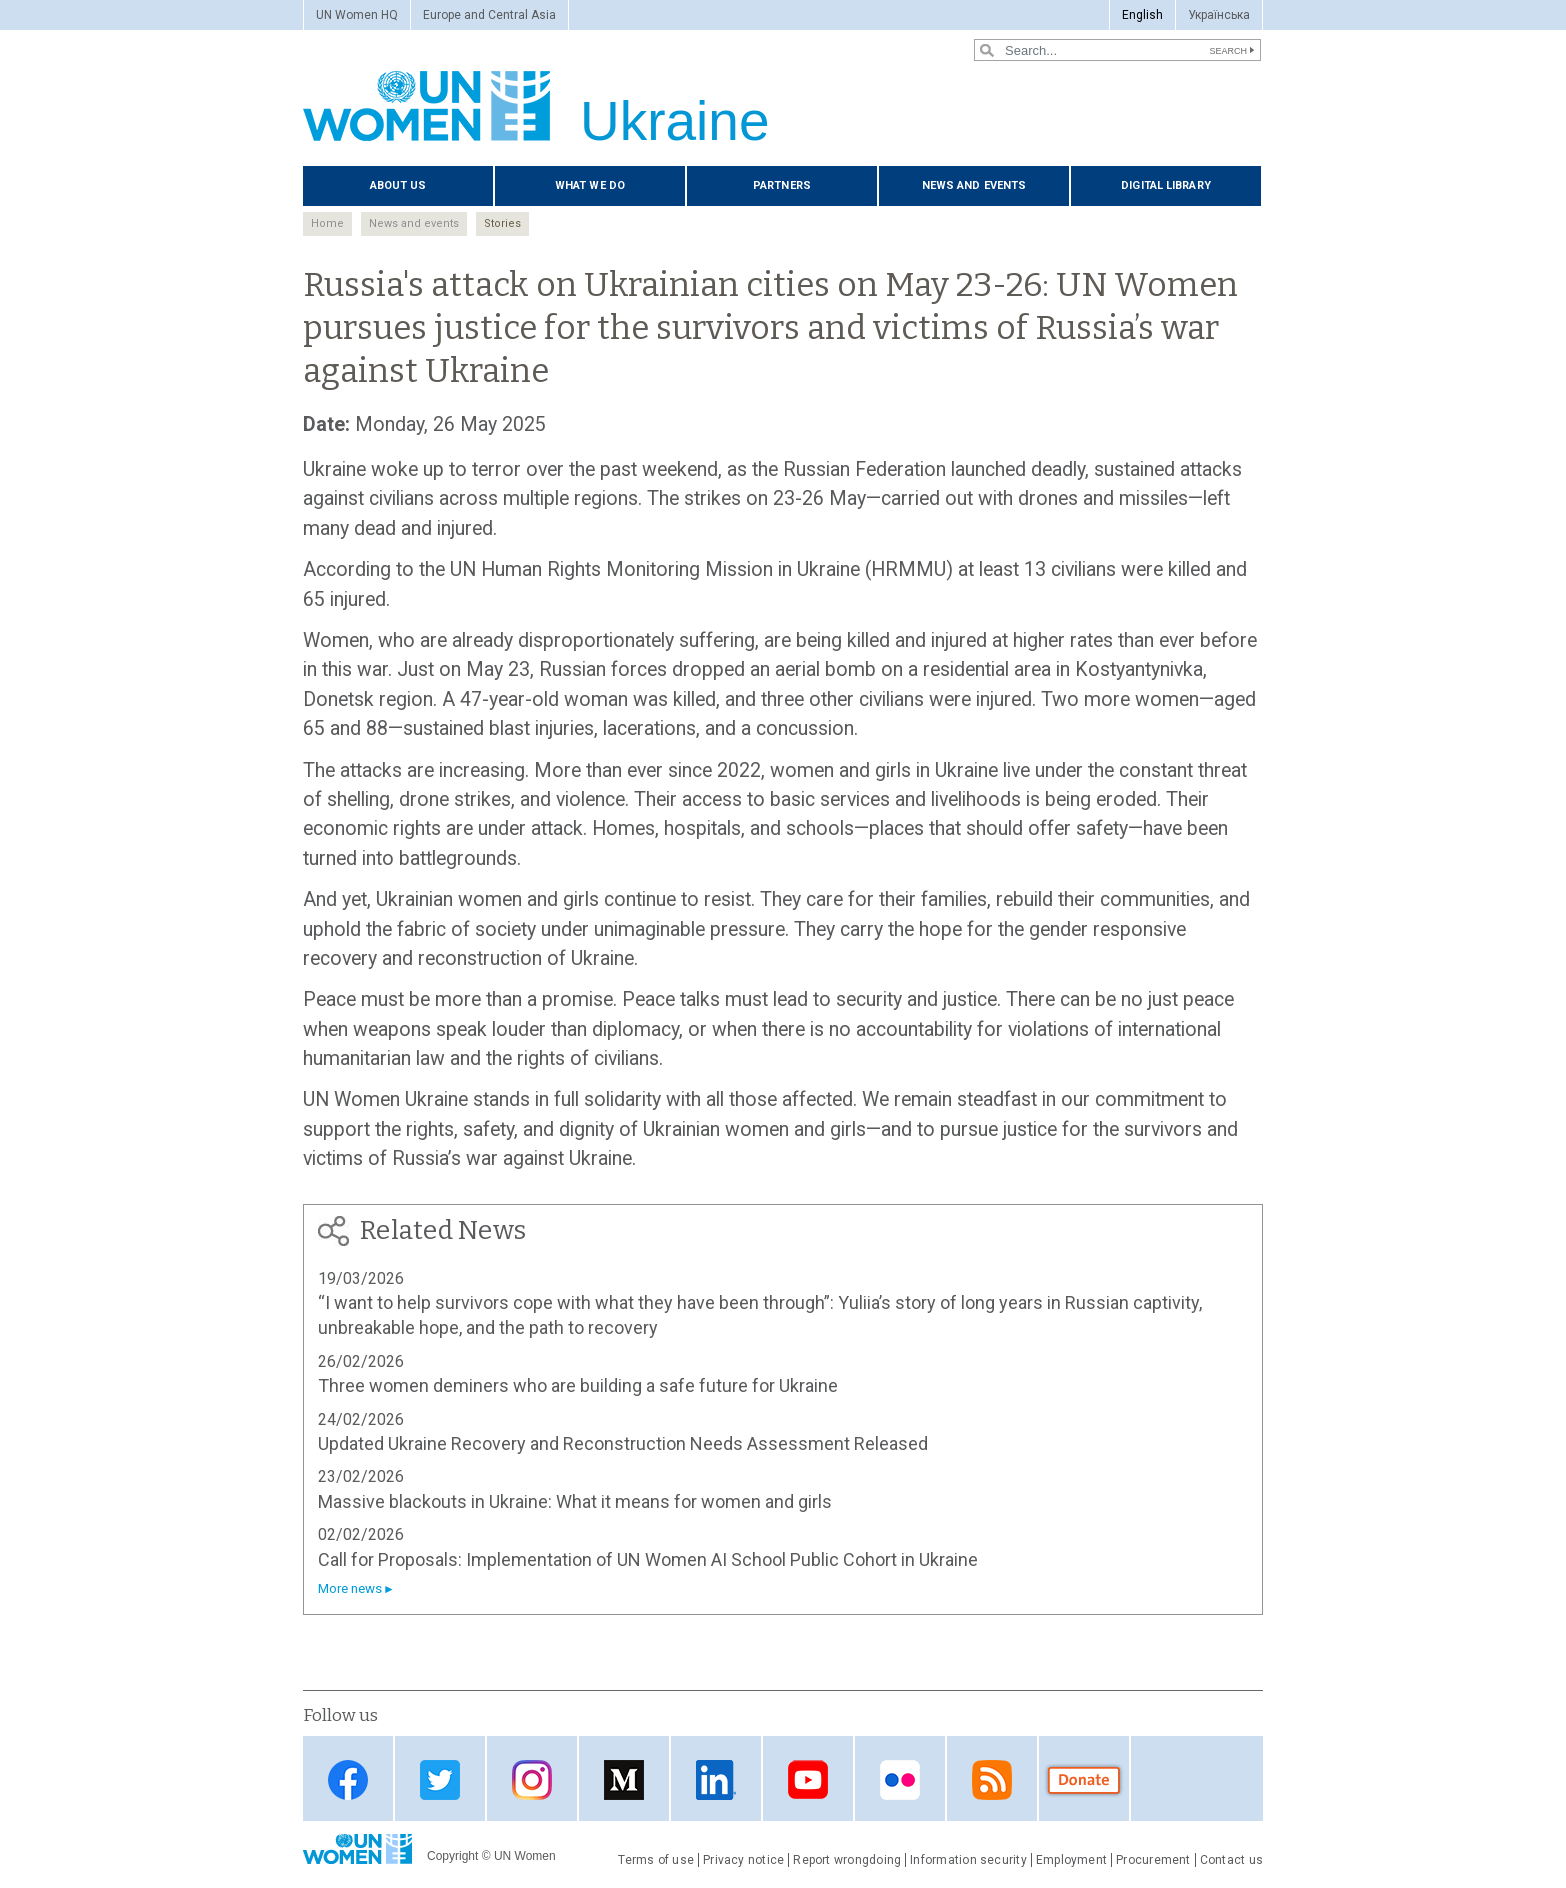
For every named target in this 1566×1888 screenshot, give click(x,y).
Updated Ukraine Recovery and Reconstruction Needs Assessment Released (623, 1443)
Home (327, 223)
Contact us (1231, 1860)
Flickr (900, 1780)
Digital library (1166, 185)
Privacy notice (743, 1860)
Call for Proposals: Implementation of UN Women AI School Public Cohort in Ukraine (648, 1559)
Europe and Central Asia (489, 15)
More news (350, 1588)
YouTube (808, 1780)
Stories (502, 223)
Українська (1219, 15)
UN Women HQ (357, 15)
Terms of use (656, 1860)
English (1142, 15)
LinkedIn (716, 1780)
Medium (624, 1780)
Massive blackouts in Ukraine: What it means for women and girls (575, 1501)
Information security (968, 1860)
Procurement (1153, 1860)
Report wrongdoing (847, 1860)
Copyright (452, 1856)
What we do (590, 185)
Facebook (348, 1780)
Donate (1084, 1780)
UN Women (525, 1856)
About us (398, 185)
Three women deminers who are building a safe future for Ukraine (578, 1385)
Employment (1071, 1860)
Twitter (440, 1780)
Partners (782, 185)
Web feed (992, 1780)
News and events (974, 185)
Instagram (532, 1780)
